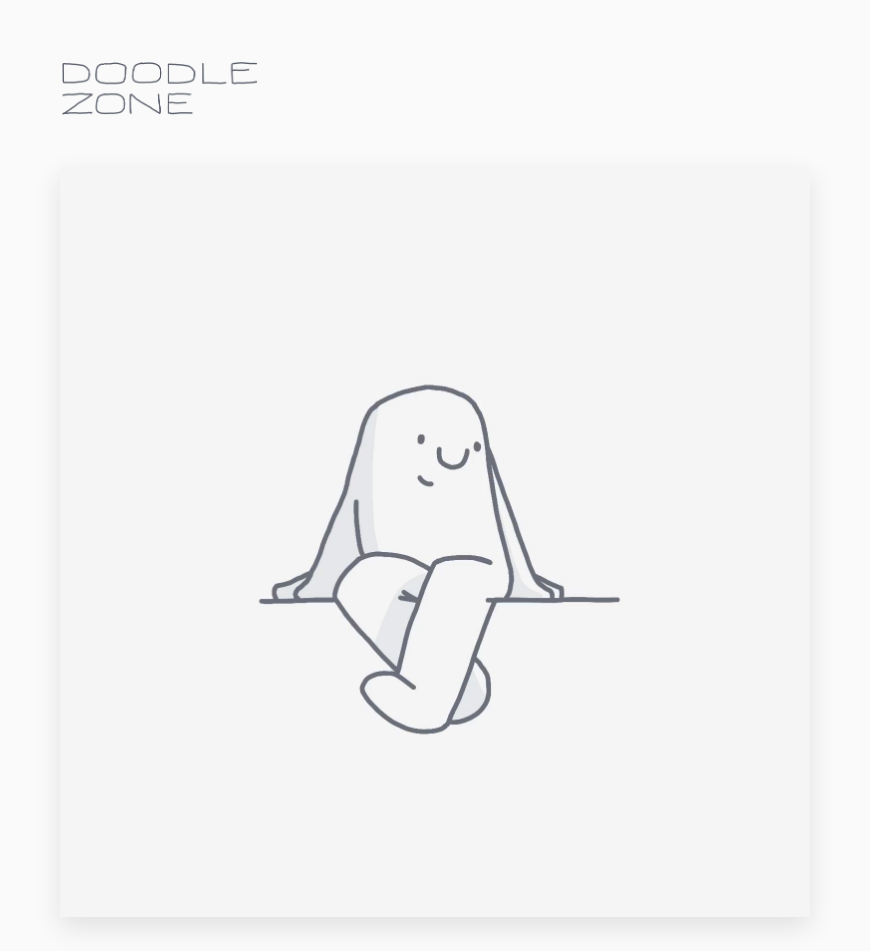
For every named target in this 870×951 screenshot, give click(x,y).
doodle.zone (160, 88)
